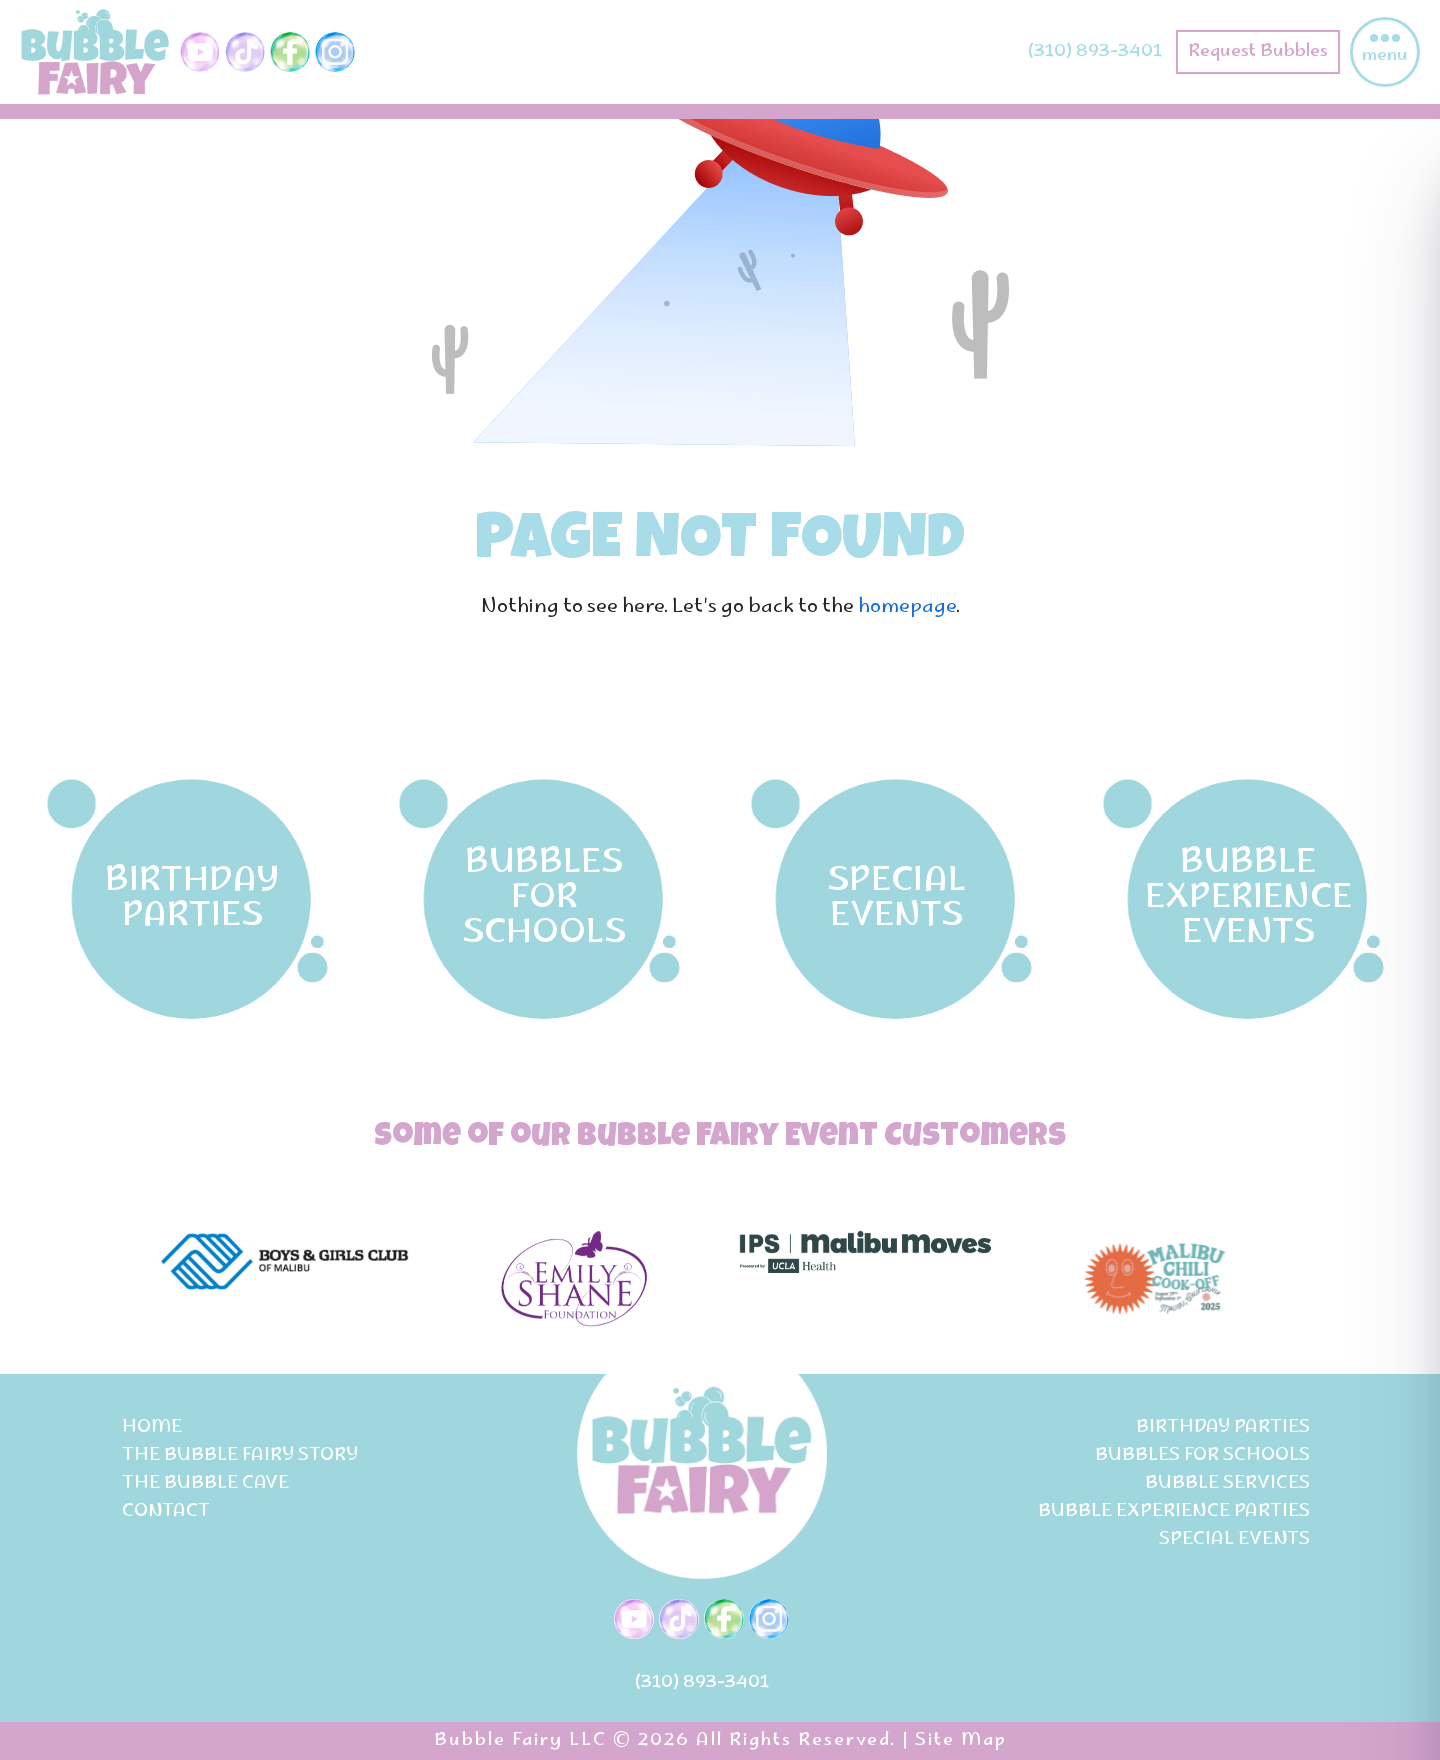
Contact (166, 1512)
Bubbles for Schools (1202, 1456)
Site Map (961, 1741)
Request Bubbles (1258, 52)
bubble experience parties (1174, 1512)
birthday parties (1223, 1428)
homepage (907, 607)
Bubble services (1227, 1484)
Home (152, 1428)
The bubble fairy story (240, 1456)
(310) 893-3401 (1095, 52)
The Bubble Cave (205, 1484)
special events (1234, 1540)
